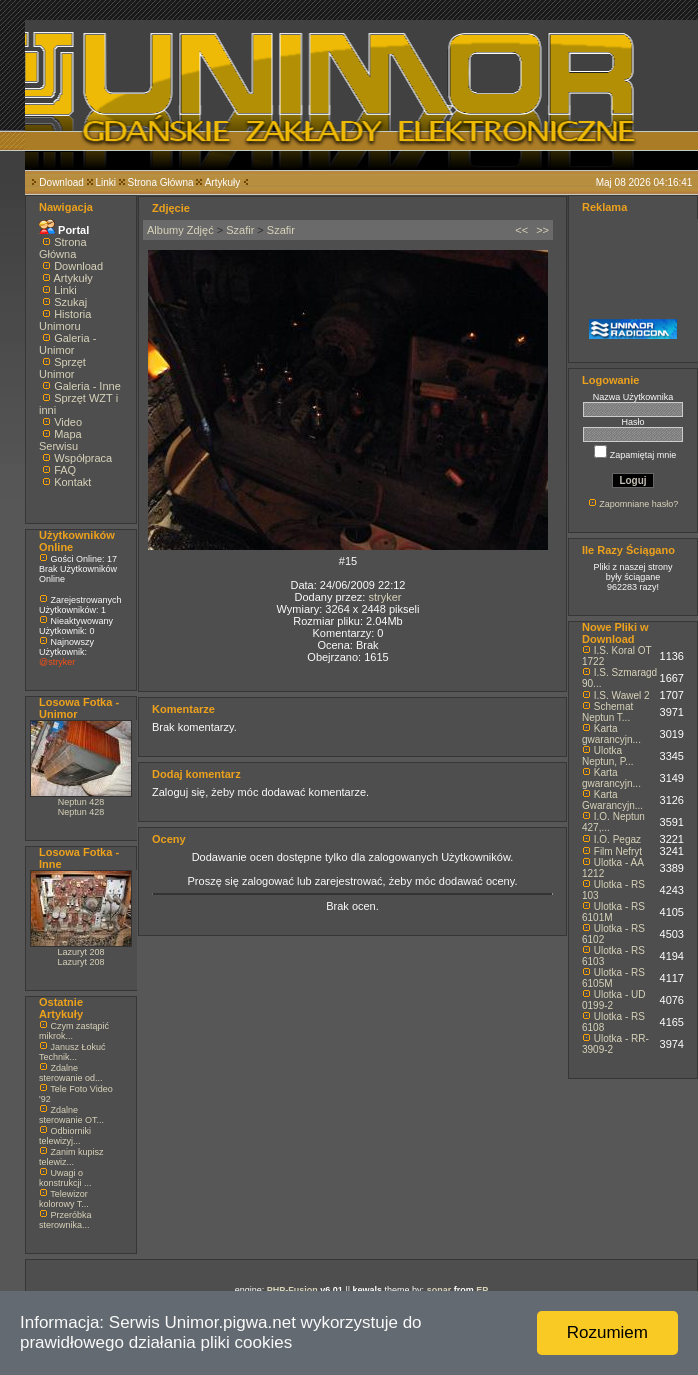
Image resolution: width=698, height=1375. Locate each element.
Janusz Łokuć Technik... (72, 1052)
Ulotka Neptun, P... (608, 756)
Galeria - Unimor (67, 344)
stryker (384, 597)
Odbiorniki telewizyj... (65, 1136)
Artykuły (223, 182)
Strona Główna (161, 182)
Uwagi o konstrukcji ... (65, 1178)
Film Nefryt (618, 851)
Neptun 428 (81, 802)
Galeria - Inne (87, 386)
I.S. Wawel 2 (622, 695)
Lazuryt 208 (80, 952)
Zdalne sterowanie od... (71, 1073)
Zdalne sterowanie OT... (71, 1115)
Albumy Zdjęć (180, 230)
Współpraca (83, 458)
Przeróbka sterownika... (65, 1220)
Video (68, 422)
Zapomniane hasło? (638, 504)
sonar (439, 1290)
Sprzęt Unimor (62, 368)
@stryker (57, 662)
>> (542, 230)
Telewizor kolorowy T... (64, 1199)
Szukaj (70, 302)
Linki (105, 182)
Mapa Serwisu (60, 440)
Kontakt (72, 482)
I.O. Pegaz (617, 839)
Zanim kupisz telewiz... (71, 1157)
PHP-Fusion (292, 1290)
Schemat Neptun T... (607, 712)
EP (482, 1290)
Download (61, 182)
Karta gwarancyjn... (611, 734)
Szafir (240, 230)
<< (521, 230)
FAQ (65, 470)
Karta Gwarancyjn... (612, 800)
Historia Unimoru (65, 320)
